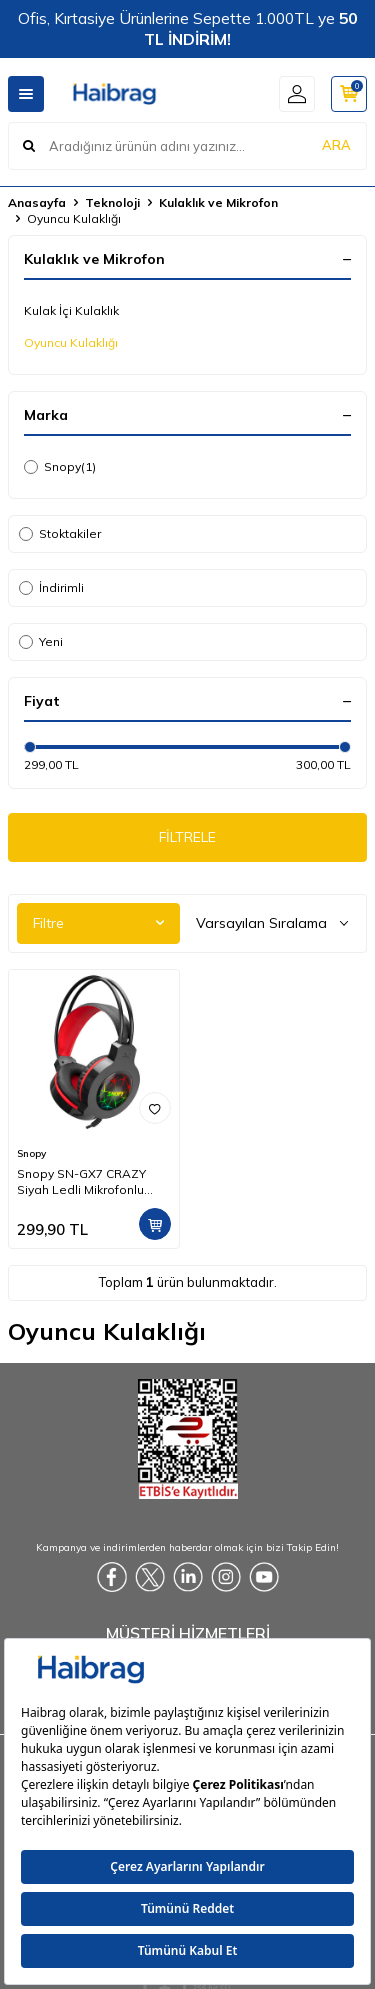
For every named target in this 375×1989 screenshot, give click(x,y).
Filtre (98, 923)
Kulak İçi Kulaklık (71, 310)
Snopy (60, 467)
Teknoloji (112, 202)
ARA (336, 145)
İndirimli (51, 587)
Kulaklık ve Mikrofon (218, 202)
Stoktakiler (60, 533)
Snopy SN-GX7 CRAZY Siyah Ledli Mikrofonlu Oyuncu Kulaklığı (81, 1182)
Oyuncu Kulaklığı (71, 342)
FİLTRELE (187, 837)
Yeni (41, 641)
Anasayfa (37, 202)
